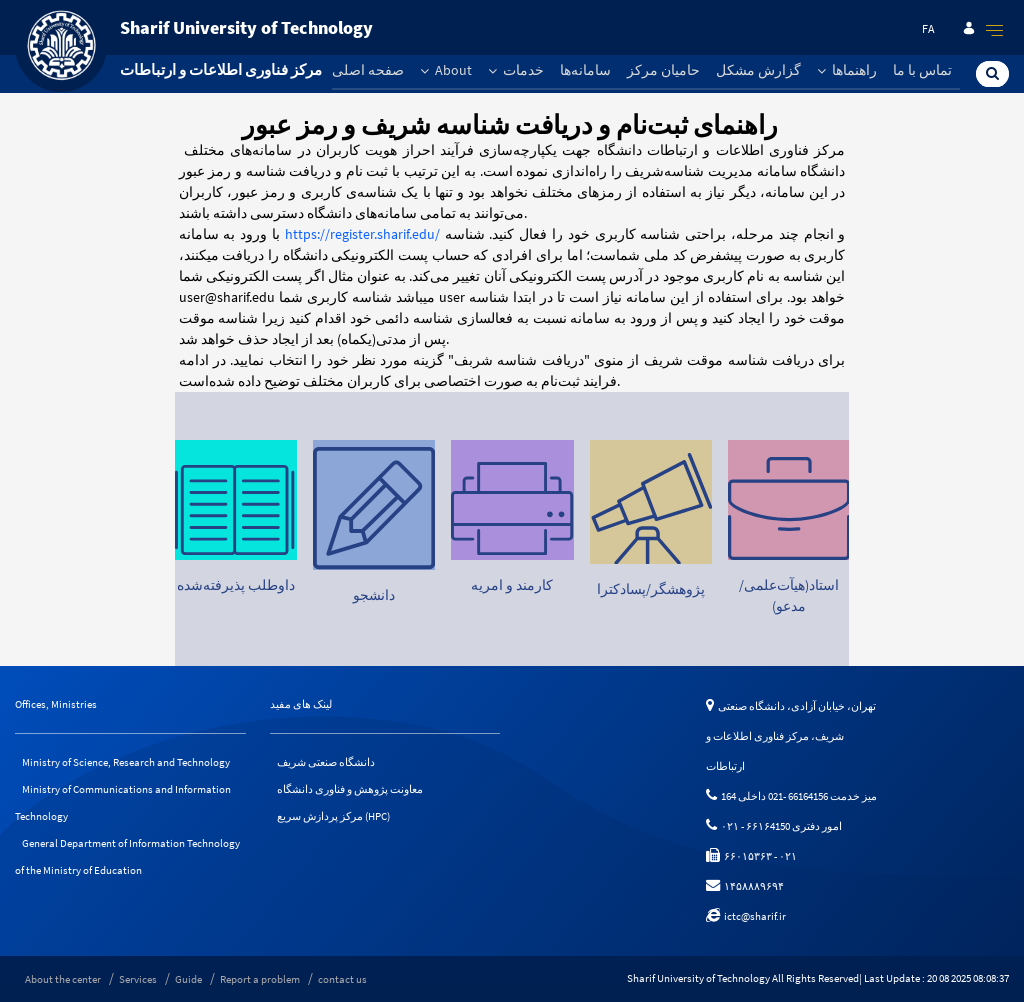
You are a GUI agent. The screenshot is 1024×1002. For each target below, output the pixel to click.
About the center (63, 979)
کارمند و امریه (512, 585)
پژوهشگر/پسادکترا (650, 590)
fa (928, 28)
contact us (342, 979)
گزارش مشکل (758, 70)
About (446, 70)
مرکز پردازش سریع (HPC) (333, 816)
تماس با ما (922, 70)
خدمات (516, 70)
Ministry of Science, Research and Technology (126, 762)
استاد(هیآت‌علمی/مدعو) (789, 595)
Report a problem (260, 979)
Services (138, 979)
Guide (188, 979)
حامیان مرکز (663, 70)
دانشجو (374, 595)
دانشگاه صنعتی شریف (326, 762)
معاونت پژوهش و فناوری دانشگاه (350, 789)
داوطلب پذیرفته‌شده (236, 585)
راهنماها (847, 70)
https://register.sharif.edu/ (362, 234)
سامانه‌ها (585, 70)
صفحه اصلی (368, 70)
